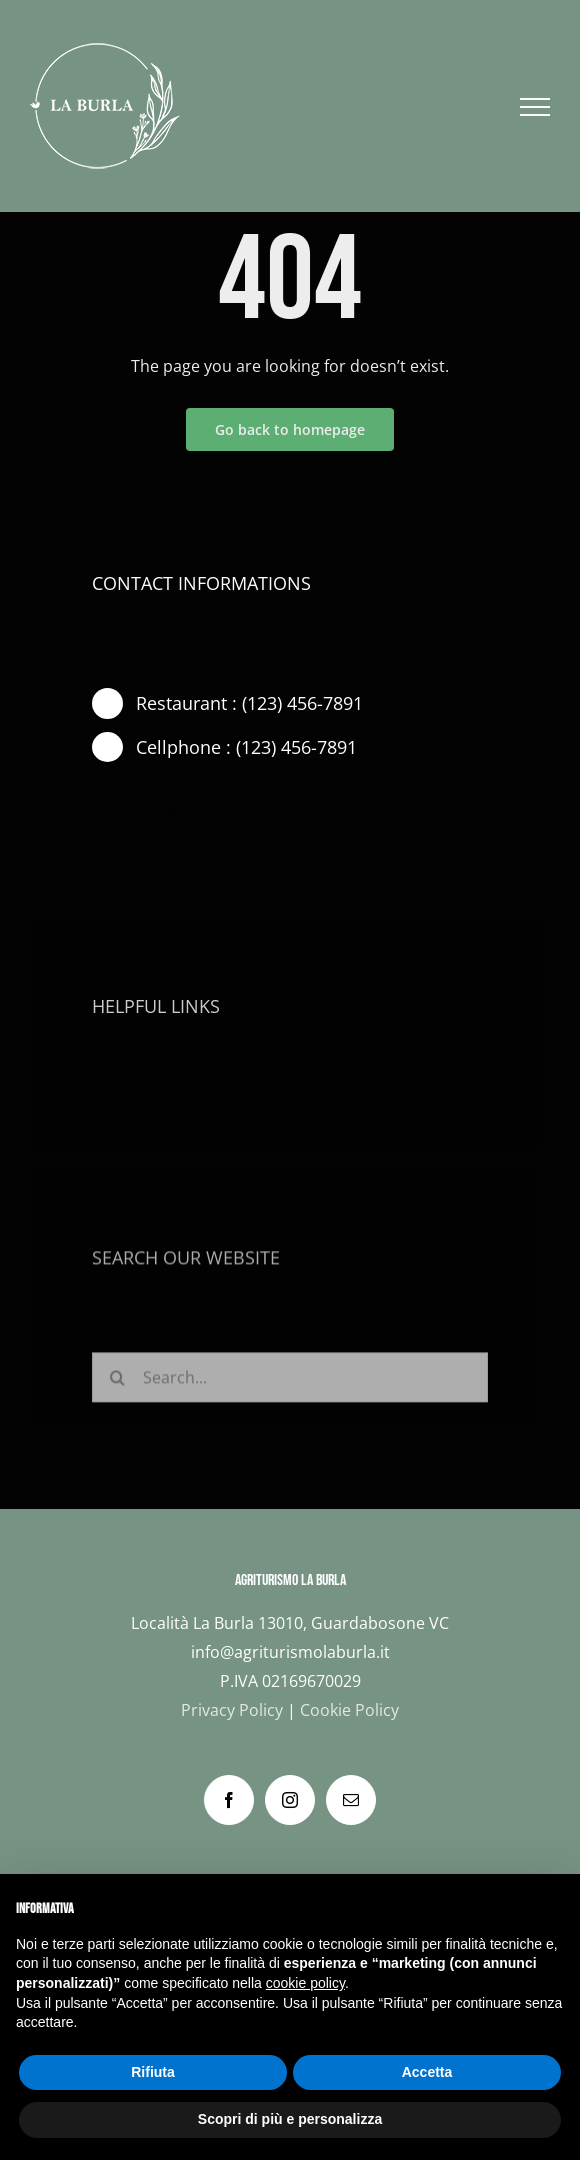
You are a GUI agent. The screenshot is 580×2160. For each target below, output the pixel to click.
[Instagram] (290, 1800)
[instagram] (172, 812)
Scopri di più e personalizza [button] (290, 2119)
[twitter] (136, 812)
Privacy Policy (232, 1710)
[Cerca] (117, 1381)
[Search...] (289, 1381)
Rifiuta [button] (153, 2072)
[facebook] (100, 812)
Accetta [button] (427, 2072)
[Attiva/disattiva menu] (535, 107)
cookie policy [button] (305, 1983)
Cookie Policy (349, 1710)
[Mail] (351, 1800)
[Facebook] (229, 1800)
